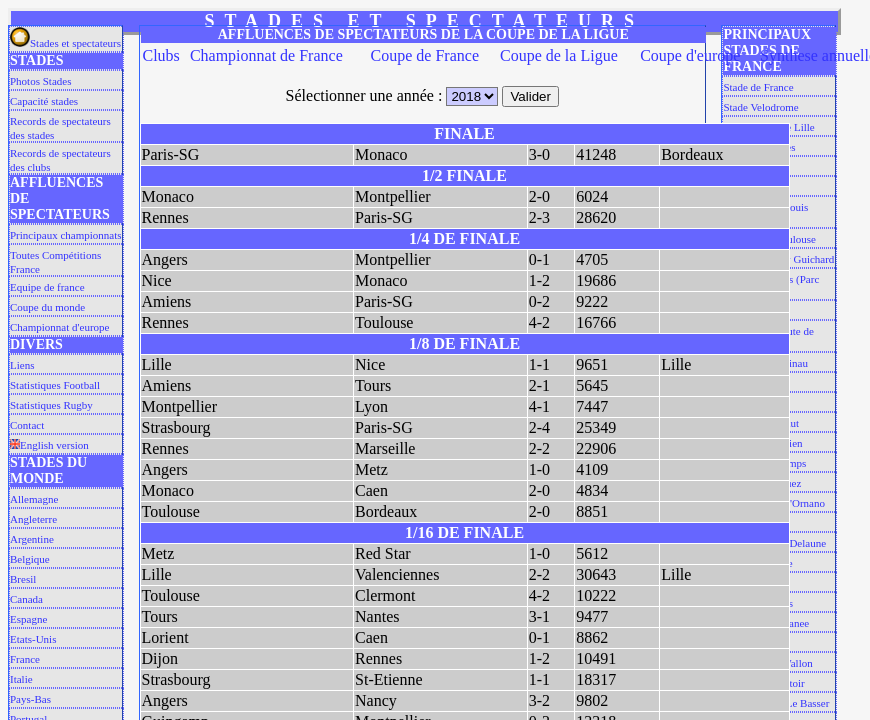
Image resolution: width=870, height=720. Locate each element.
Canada (26, 599)
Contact (27, 425)
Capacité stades (44, 101)
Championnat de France (266, 55)
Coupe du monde (47, 307)
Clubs (161, 55)
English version (49, 445)
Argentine (32, 539)
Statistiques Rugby (51, 405)
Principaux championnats (66, 235)
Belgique (30, 559)
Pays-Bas (30, 699)
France (25, 659)
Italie (21, 679)
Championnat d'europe (59, 327)
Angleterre (33, 519)
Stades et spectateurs (65, 43)
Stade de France (758, 87)
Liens (22, 365)
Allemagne (34, 499)
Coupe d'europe (690, 55)
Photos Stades (40, 81)
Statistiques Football (55, 385)
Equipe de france (47, 287)
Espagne (28, 619)
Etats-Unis (33, 639)
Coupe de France (425, 55)
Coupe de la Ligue (559, 55)
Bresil (23, 579)
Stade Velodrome (760, 107)
